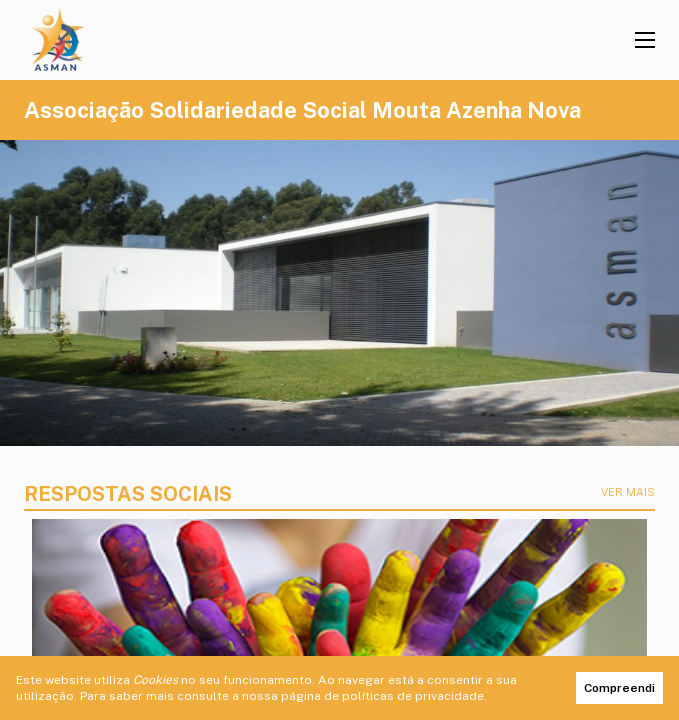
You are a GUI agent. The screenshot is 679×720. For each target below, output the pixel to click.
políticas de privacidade (413, 696)
